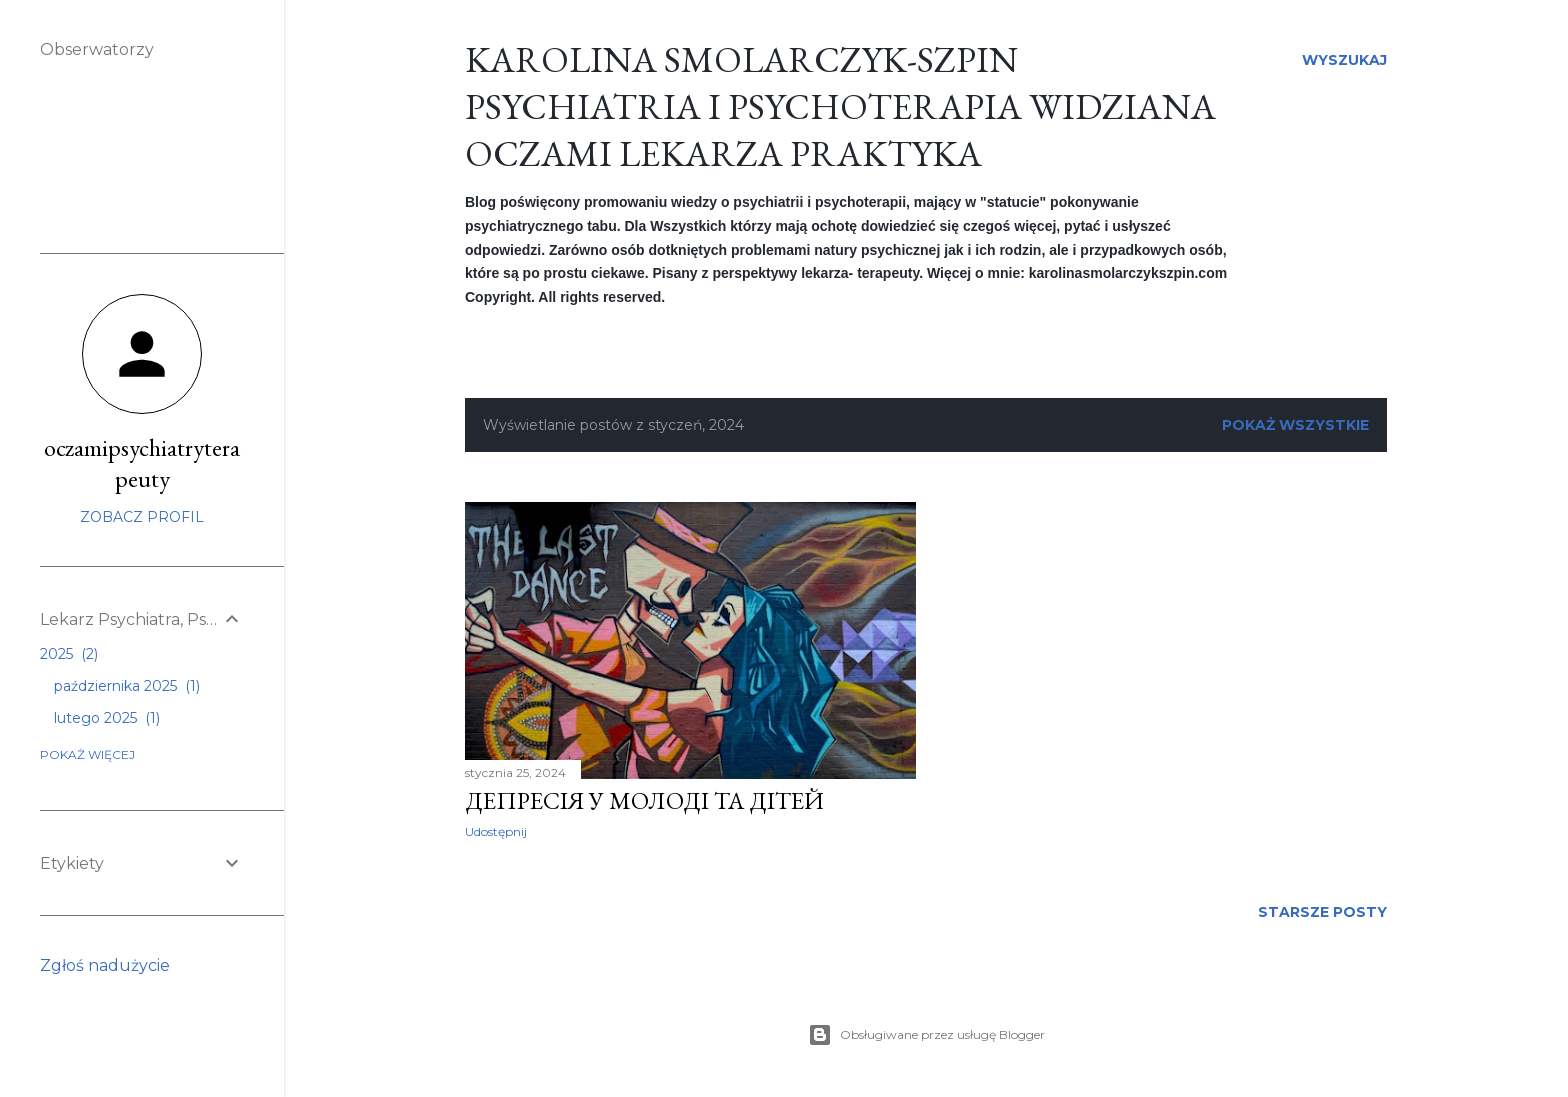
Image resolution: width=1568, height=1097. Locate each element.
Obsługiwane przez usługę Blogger (926, 1035)
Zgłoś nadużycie (105, 965)
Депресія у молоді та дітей (644, 800)
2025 (69, 654)
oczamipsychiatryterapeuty (142, 463)
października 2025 (127, 686)
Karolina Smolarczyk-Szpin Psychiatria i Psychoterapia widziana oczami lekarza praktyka (840, 106)
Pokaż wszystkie (1295, 425)
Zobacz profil (142, 517)
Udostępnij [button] (496, 831)
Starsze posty (1322, 912)
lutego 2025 (107, 718)
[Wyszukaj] (1344, 60)
